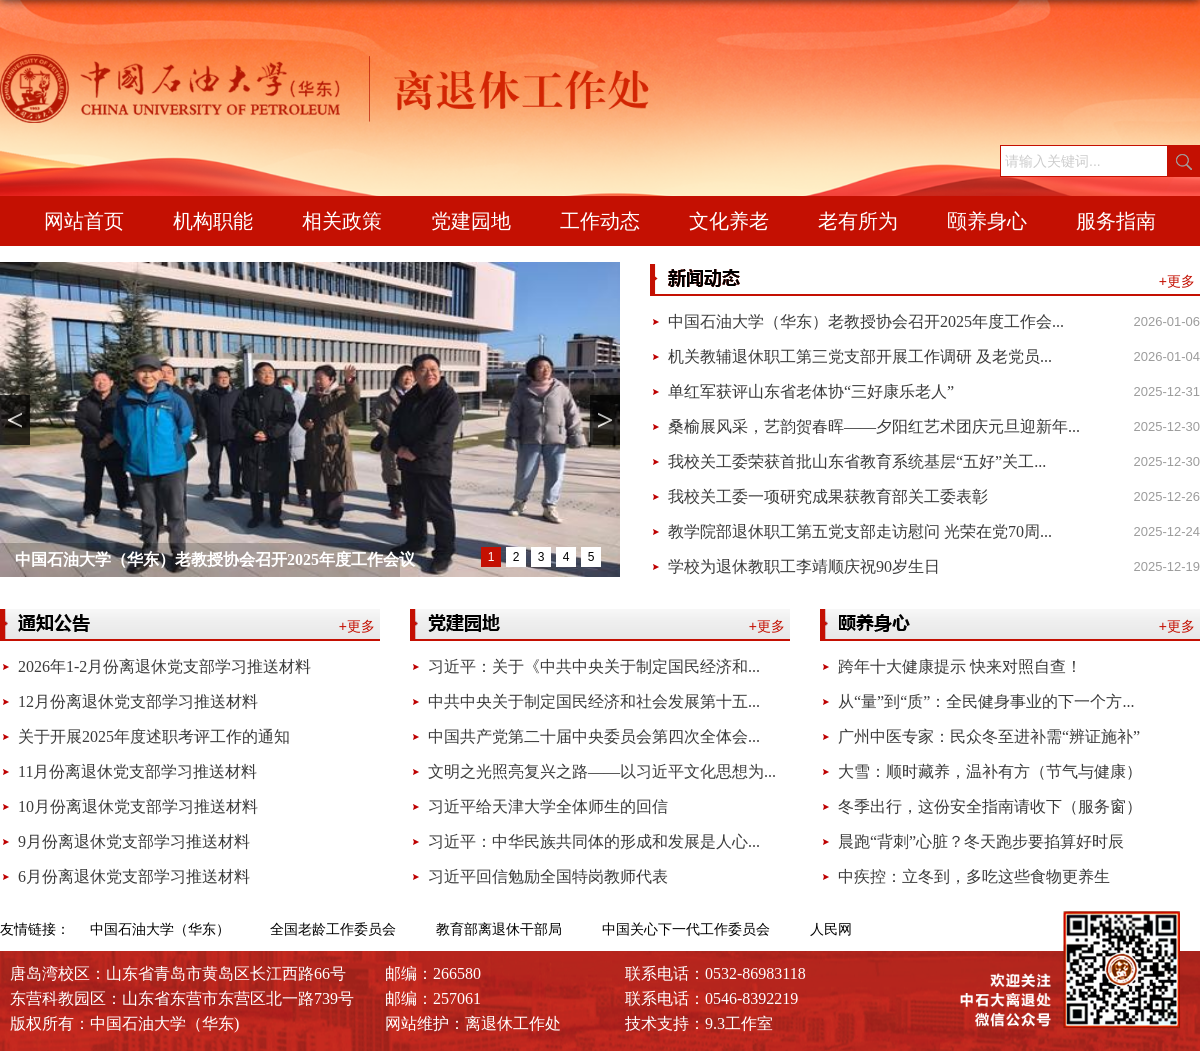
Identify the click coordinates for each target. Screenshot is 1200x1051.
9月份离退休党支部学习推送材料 (134, 841)
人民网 (831, 929)
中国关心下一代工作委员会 (686, 929)
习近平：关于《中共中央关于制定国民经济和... (594, 666)
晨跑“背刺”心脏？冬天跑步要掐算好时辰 (981, 841)
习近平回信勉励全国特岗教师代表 (548, 876)
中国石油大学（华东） (160, 929)
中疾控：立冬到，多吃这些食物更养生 (974, 876)
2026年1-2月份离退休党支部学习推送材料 (164, 666)
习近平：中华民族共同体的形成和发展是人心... (594, 841)
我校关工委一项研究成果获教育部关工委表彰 (828, 496)
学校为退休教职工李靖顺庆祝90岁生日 (804, 566)
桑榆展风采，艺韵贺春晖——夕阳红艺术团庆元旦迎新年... (874, 426)
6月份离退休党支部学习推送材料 (134, 876)
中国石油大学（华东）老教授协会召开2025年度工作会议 (215, 559)
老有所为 (858, 221)
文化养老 (729, 221)
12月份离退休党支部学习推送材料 (138, 701)
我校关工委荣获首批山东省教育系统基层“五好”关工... (857, 461)
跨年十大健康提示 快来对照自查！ (960, 666)
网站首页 (84, 221)
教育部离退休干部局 (499, 929)
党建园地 (471, 221)
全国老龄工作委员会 (333, 929)
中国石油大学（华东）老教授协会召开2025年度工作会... (866, 321)
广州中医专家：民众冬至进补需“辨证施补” (989, 736)
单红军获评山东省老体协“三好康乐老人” (811, 391)
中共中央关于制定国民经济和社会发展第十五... (594, 701)
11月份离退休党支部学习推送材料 (137, 771)
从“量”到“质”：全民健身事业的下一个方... (986, 701)
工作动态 (600, 221)
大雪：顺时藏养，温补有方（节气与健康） (990, 771)
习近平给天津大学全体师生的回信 (548, 806)
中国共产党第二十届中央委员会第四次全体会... (594, 736)
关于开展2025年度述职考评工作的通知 (154, 736)
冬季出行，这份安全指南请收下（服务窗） (990, 806)
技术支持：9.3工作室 (699, 1023)
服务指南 (1116, 221)
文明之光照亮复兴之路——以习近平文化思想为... (602, 771)
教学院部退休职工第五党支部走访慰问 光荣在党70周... (860, 531)
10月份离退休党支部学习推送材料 (138, 806)
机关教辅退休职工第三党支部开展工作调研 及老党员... (860, 356)
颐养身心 (987, 221)
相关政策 (342, 221)
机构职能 (213, 221)
